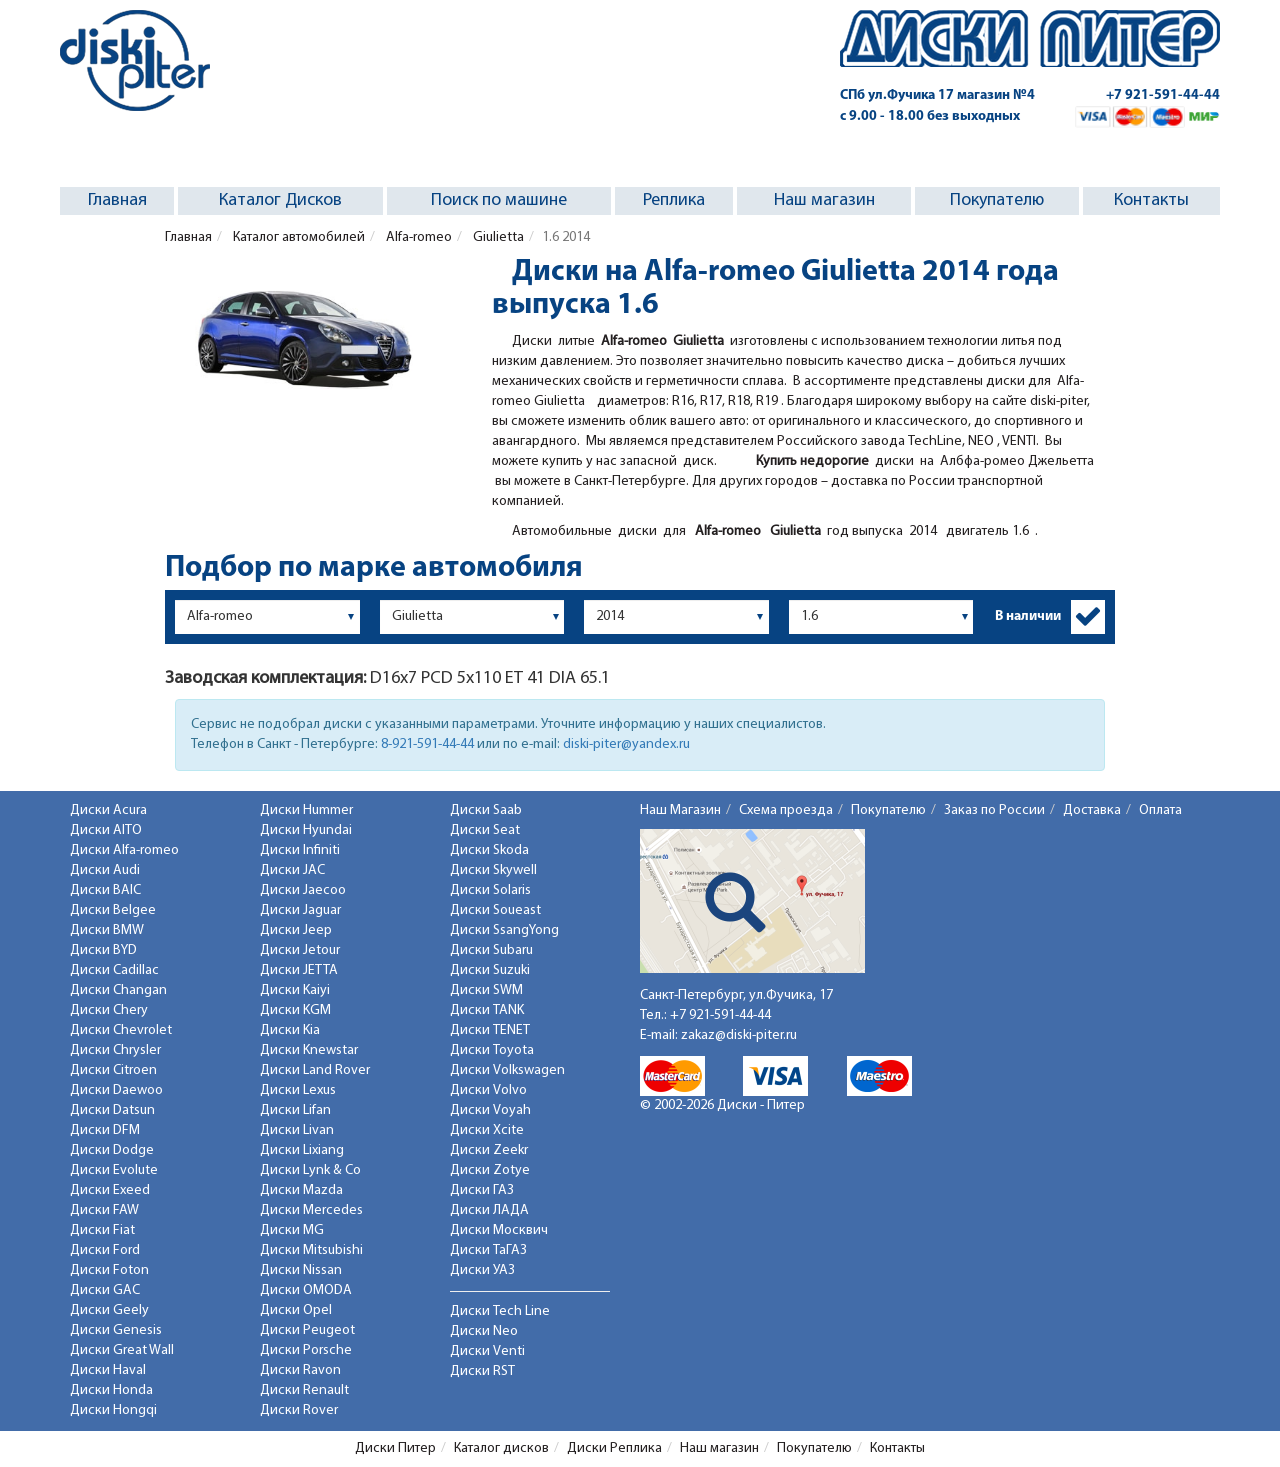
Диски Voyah (490, 1110)
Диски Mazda (301, 1190)
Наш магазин (824, 200)
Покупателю (997, 200)
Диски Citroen (113, 1070)
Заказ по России (994, 810)
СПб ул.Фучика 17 (937, 95)
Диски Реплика (614, 1448)
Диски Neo (484, 1331)
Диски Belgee (113, 910)
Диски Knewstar (309, 1050)
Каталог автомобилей (297, 237)
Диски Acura (108, 810)
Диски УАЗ (482, 1270)
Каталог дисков (501, 1448)
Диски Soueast (495, 910)
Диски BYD (103, 950)
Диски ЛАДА (489, 1210)
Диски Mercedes (311, 1210)
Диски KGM (295, 1010)
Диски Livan (297, 1130)
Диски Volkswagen (507, 1070)
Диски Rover (299, 1410)
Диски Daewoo (116, 1090)
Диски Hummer (306, 810)
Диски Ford (105, 1250)
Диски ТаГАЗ (488, 1250)
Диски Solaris (490, 890)
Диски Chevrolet (121, 1030)
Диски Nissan (301, 1270)
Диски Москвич (499, 1230)
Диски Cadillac (114, 970)
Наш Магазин (680, 810)
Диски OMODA (306, 1290)
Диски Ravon (300, 1370)
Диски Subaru (491, 950)
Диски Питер (395, 1448)
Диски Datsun (112, 1110)
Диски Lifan (295, 1110)
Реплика (674, 200)
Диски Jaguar (300, 910)
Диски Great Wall (122, 1350)
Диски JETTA (299, 970)
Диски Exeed (110, 1190)
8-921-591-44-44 (427, 744)
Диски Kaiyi (295, 990)
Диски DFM (105, 1130)
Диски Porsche (306, 1350)
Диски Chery (109, 1010)
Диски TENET (490, 1030)
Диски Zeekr (489, 1150)
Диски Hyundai (306, 830)
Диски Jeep (296, 930)
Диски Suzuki (490, 970)
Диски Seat (485, 830)
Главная (117, 200)
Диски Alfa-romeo (124, 850)
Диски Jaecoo (303, 890)
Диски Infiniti (300, 850)
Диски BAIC (105, 890)
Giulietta (497, 237)
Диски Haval (108, 1370)
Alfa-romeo (417, 237)
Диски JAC (292, 870)
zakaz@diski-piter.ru (739, 1035)
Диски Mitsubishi (311, 1250)
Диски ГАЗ (482, 1190)
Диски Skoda (489, 850)
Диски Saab (486, 810)
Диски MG (292, 1230)
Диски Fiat (102, 1230)
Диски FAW (104, 1210)
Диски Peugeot (307, 1330)
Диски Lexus (298, 1090)
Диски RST (482, 1371)
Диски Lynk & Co (310, 1170)
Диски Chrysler (115, 1050)
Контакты (1151, 200)
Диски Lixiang (302, 1150)
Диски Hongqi (113, 1410)
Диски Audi (105, 870)
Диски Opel (296, 1310)
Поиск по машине (499, 200)
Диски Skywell (493, 870)
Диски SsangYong (504, 930)
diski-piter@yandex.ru (626, 744)
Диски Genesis (116, 1330)
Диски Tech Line (500, 1311)
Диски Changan (118, 990)
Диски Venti (487, 1351)
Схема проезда (786, 810)
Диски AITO (106, 830)
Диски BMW (107, 930)
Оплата (1160, 810)
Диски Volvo (488, 1090)
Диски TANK (487, 1010)
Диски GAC (105, 1290)
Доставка (1092, 810)
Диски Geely (109, 1310)
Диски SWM (486, 990)
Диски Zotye (490, 1170)
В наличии (1028, 616)
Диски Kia (290, 1030)
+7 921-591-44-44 (1163, 95)
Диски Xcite (487, 1130)
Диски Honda (111, 1390)
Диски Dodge (112, 1150)
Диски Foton (109, 1270)
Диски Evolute (114, 1170)
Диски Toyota (492, 1050)
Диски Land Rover (315, 1070)
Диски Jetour (300, 950)
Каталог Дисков (280, 200)
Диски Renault (304, 1390)
